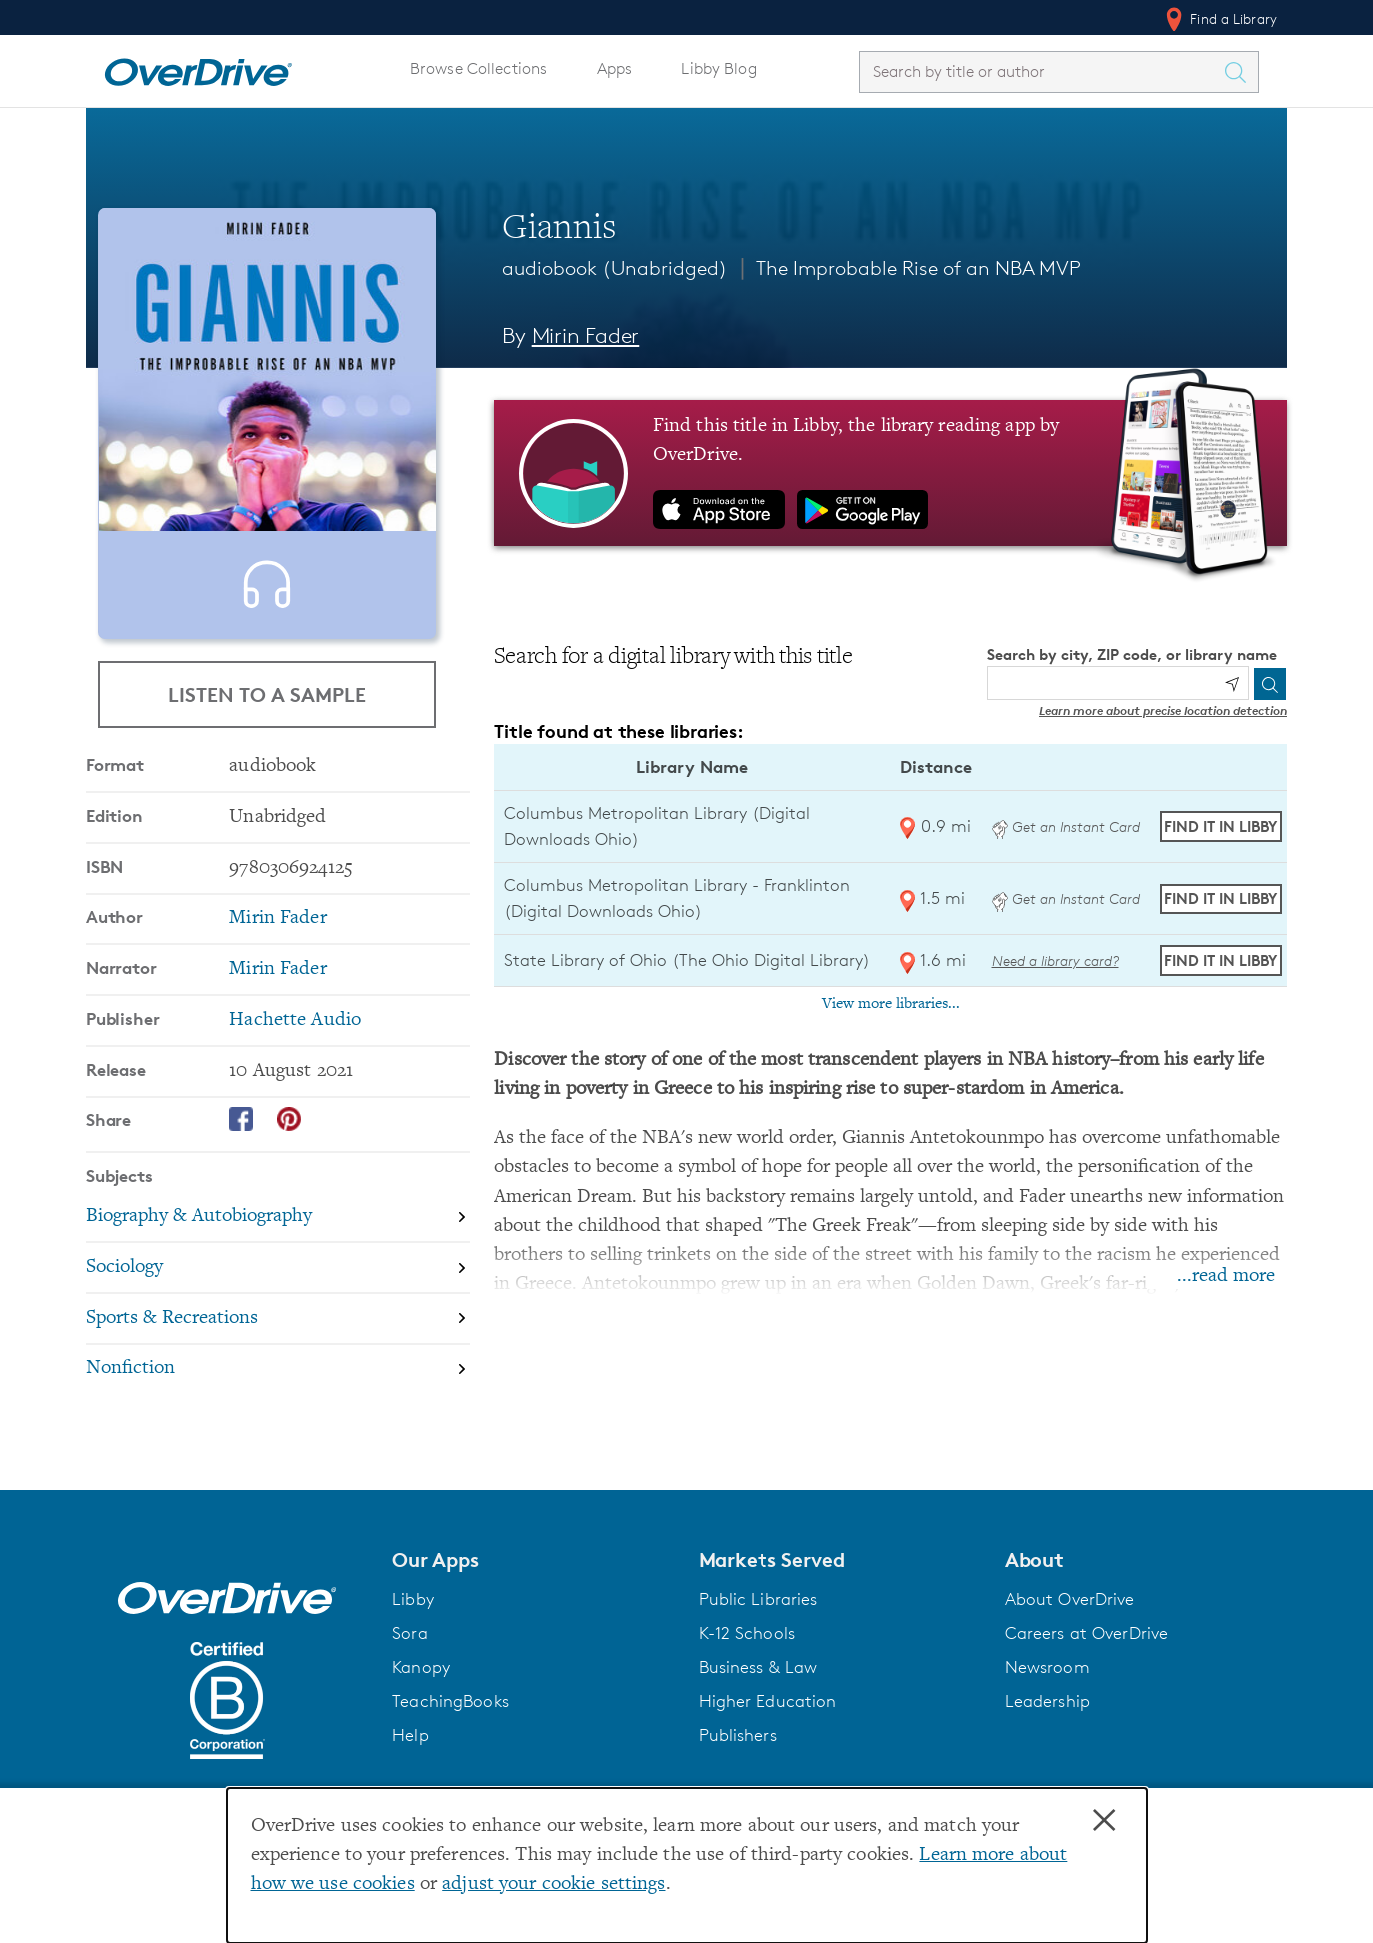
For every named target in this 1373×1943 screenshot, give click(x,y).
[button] (533, 1580)
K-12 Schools (747, 1653)
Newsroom (1047, 1687)
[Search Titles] (1240, 72)
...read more (1226, 1276)
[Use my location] (1232, 684)
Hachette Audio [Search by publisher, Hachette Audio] (295, 1084)
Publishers (738, 1755)
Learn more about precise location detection (1163, 710)
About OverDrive (1070, 1619)
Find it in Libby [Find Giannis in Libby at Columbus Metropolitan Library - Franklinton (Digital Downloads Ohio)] (1220, 898)
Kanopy (421, 1687)
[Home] (198, 68)
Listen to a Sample (267, 713)
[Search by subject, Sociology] (278, 1332)
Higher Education (768, 1721)
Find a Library (1219, 19)
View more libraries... (891, 1004)
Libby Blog (718, 68)
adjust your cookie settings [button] (553, 1884)
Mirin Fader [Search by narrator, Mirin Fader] (277, 1033)
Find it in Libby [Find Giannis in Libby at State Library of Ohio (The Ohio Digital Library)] (1220, 960)
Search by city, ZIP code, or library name (1132, 654)
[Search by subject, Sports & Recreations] (278, 1383)
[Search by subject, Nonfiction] (278, 1433)
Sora (410, 1653)
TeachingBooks (450, 1721)
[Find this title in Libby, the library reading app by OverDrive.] (890, 473)
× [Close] (1104, 1821)
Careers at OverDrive (1086, 1653)
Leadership (1047, 1721)
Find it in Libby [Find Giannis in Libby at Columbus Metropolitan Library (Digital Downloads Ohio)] (1220, 826)
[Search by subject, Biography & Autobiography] (278, 1281)
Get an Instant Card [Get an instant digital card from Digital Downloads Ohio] (1066, 826)
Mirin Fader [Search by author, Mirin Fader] (586, 335)
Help (410, 1755)
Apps (615, 68)
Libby (413, 1619)
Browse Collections (478, 68)
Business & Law (758, 1687)
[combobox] (1041, 71)
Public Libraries (758, 1619)
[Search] (1270, 684)
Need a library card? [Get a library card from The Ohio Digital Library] (1055, 960)
